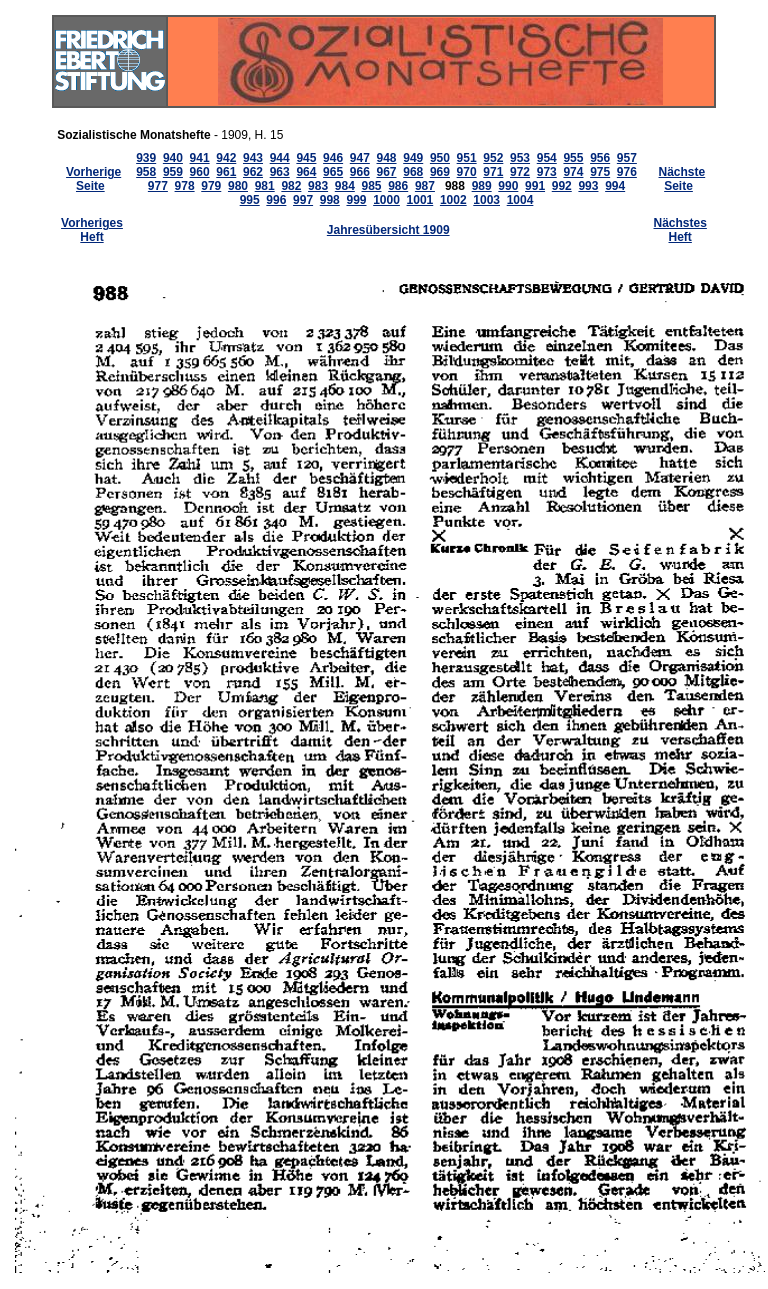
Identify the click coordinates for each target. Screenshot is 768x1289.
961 (226, 172)
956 (600, 158)
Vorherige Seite (93, 179)
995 (250, 200)
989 (482, 186)
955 (573, 158)
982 (291, 186)
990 (508, 186)
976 (627, 172)
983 (318, 186)
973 (547, 172)
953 (520, 158)
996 (276, 200)
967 (387, 172)
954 (547, 158)
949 (413, 158)
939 (146, 158)
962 (253, 172)
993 (588, 186)
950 (440, 158)
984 (345, 186)
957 (627, 158)
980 (238, 186)
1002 (453, 200)
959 (173, 172)
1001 (420, 200)
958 (146, 172)
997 (303, 200)
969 (440, 172)
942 (226, 158)
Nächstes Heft (680, 230)
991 (535, 186)
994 (615, 186)
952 (493, 158)
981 (265, 186)
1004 (520, 200)
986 (398, 186)
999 (356, 200)
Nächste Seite (682, 179)
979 (211, 186)
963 (280, 172)
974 (573, 172)
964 (306, 172)
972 (520, 172)
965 (333, 172)
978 (185, 186)
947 (360, 158)
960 (200, 172)
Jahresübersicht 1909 (388, 230)
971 (493, 172)
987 (425, 186)
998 (330, 200)
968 (413, 172)
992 (562, 186)
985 (371, 186)
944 (280, 158)
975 (600, 172)
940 (173, 158)
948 (387, 158)
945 (306, 158)
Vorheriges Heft (92, 230)
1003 (486, 200)
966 (360, 172)
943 (253, 158)
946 (333, 158)
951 (467, 158)
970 (467, 172)
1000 (386, 200)
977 (158, 186)
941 (200, 158)
